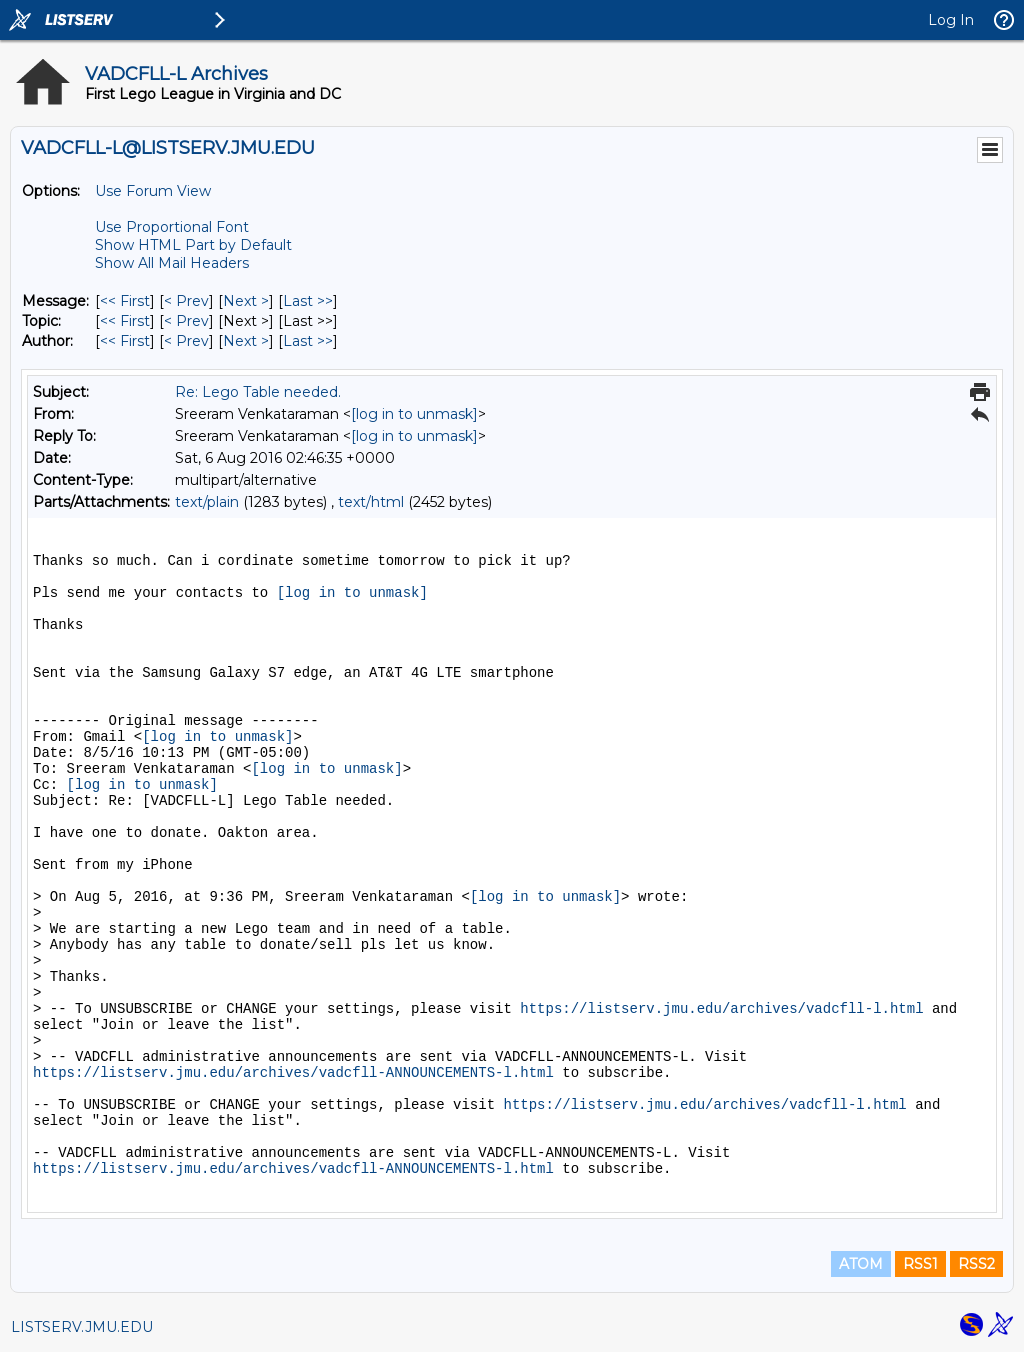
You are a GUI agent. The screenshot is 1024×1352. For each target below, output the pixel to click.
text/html (371, 502)
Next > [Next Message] (246, 301)
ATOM (861, 1264)
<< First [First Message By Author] (125, 341)
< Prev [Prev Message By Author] (186, 341)
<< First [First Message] (125, 301)
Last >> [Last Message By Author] (308, 341)
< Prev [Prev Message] (186, 301)
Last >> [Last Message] (308, 301)
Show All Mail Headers (172, 263)
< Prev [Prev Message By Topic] (186, 321)
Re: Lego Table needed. (258, 392)
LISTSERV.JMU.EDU (82, 1327)
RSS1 (920, 1264)
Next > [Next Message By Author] (246, 341)
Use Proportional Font (172, 227)
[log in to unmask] (414, 414)
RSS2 (976, 1264)
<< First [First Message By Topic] (125, 321)
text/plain (207, 502)
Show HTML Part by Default (193, 245)
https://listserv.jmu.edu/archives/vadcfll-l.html (721, 1009)
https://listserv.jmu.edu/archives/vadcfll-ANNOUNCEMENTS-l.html (293, 1073)
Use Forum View (153, 191)
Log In (951, 20)
